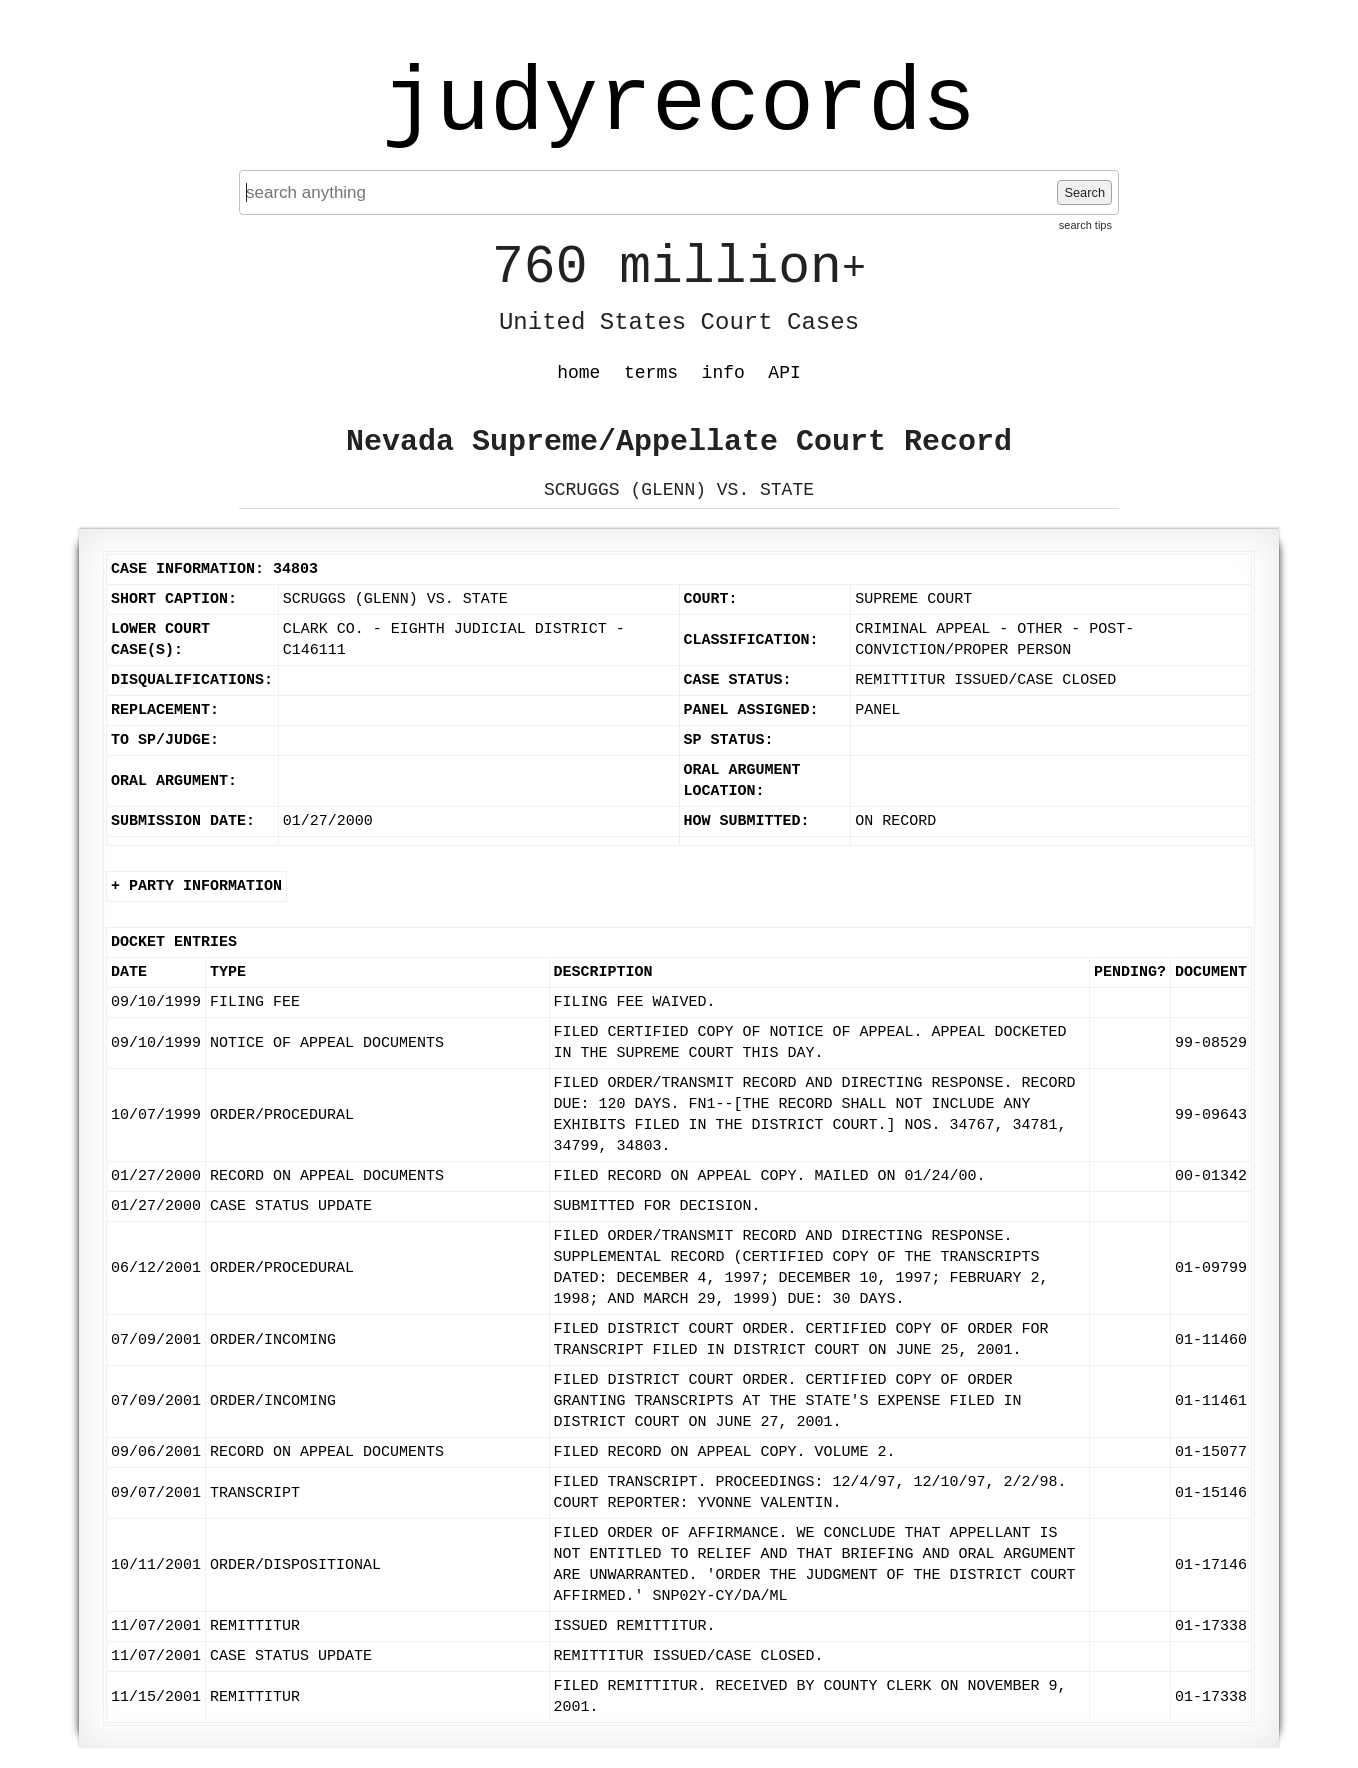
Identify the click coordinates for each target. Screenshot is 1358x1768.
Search (1084, 192)
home (578, 373)
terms (651, 373)
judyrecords (679, 105)
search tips (1085, 225)
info (723, 373)
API (784, 373)
